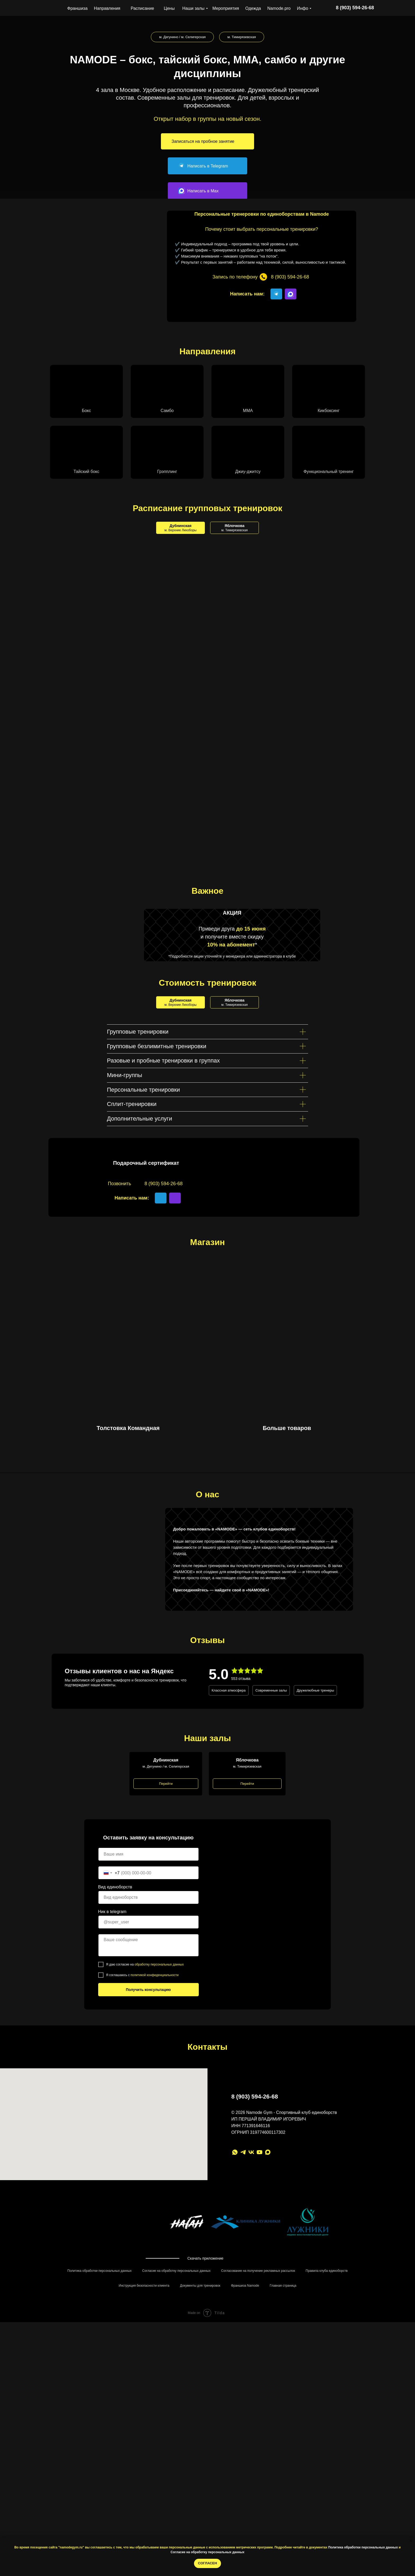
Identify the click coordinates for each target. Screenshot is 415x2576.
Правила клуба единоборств (327, 2434)
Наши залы (193, 8)
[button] (207, 141)
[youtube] (259, 2307)
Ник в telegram (112, 2067)
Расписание (142, 8)
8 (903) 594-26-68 (254, 2252)
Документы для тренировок (200, 2448)
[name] (148, 2009)
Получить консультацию (148, 2145)
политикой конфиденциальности (154, 2130)
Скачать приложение (205, 2414)
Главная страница (283, 2448)
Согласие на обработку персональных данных (208, 2552)
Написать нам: (247, 293)
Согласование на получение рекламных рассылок (258, 2434)
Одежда (253, 8)
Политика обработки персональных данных (363, 2547)
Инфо (302, 8)
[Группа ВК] (251, 2307)
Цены (169, 8)
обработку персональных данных (159, 2120)
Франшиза (77, 8)
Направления (107, 8)
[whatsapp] (235, 2307)
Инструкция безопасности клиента (144, 2448)
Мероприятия (226, 8)
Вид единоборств (115, 2042)
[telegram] (243, 2307)
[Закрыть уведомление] (411, 2541)
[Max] (267, 2307)
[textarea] (148, 2101)
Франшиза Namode (245, 2448)
